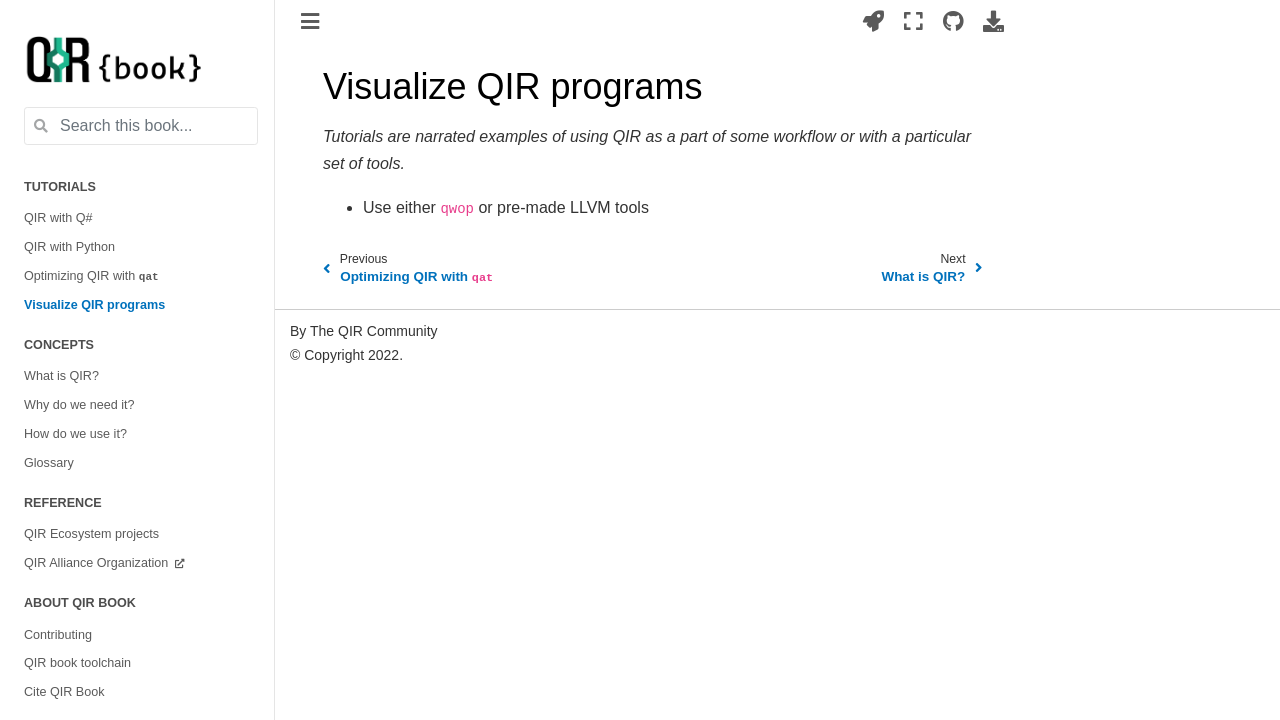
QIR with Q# (58, 218)
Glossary (49, 463)
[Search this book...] (141, 126)
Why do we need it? (79, 405)
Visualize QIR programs (94, 305)
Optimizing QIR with (91, 276)
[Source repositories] (953, 21)
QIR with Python (69, 247)
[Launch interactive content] (873, 21)
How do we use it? (75, 434)
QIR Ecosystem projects (91, 534)
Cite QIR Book (64, 692)
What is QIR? (61, 376)
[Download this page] (993, 21)
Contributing (58, 635)
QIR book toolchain (77, 663)
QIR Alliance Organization (98, 563)
